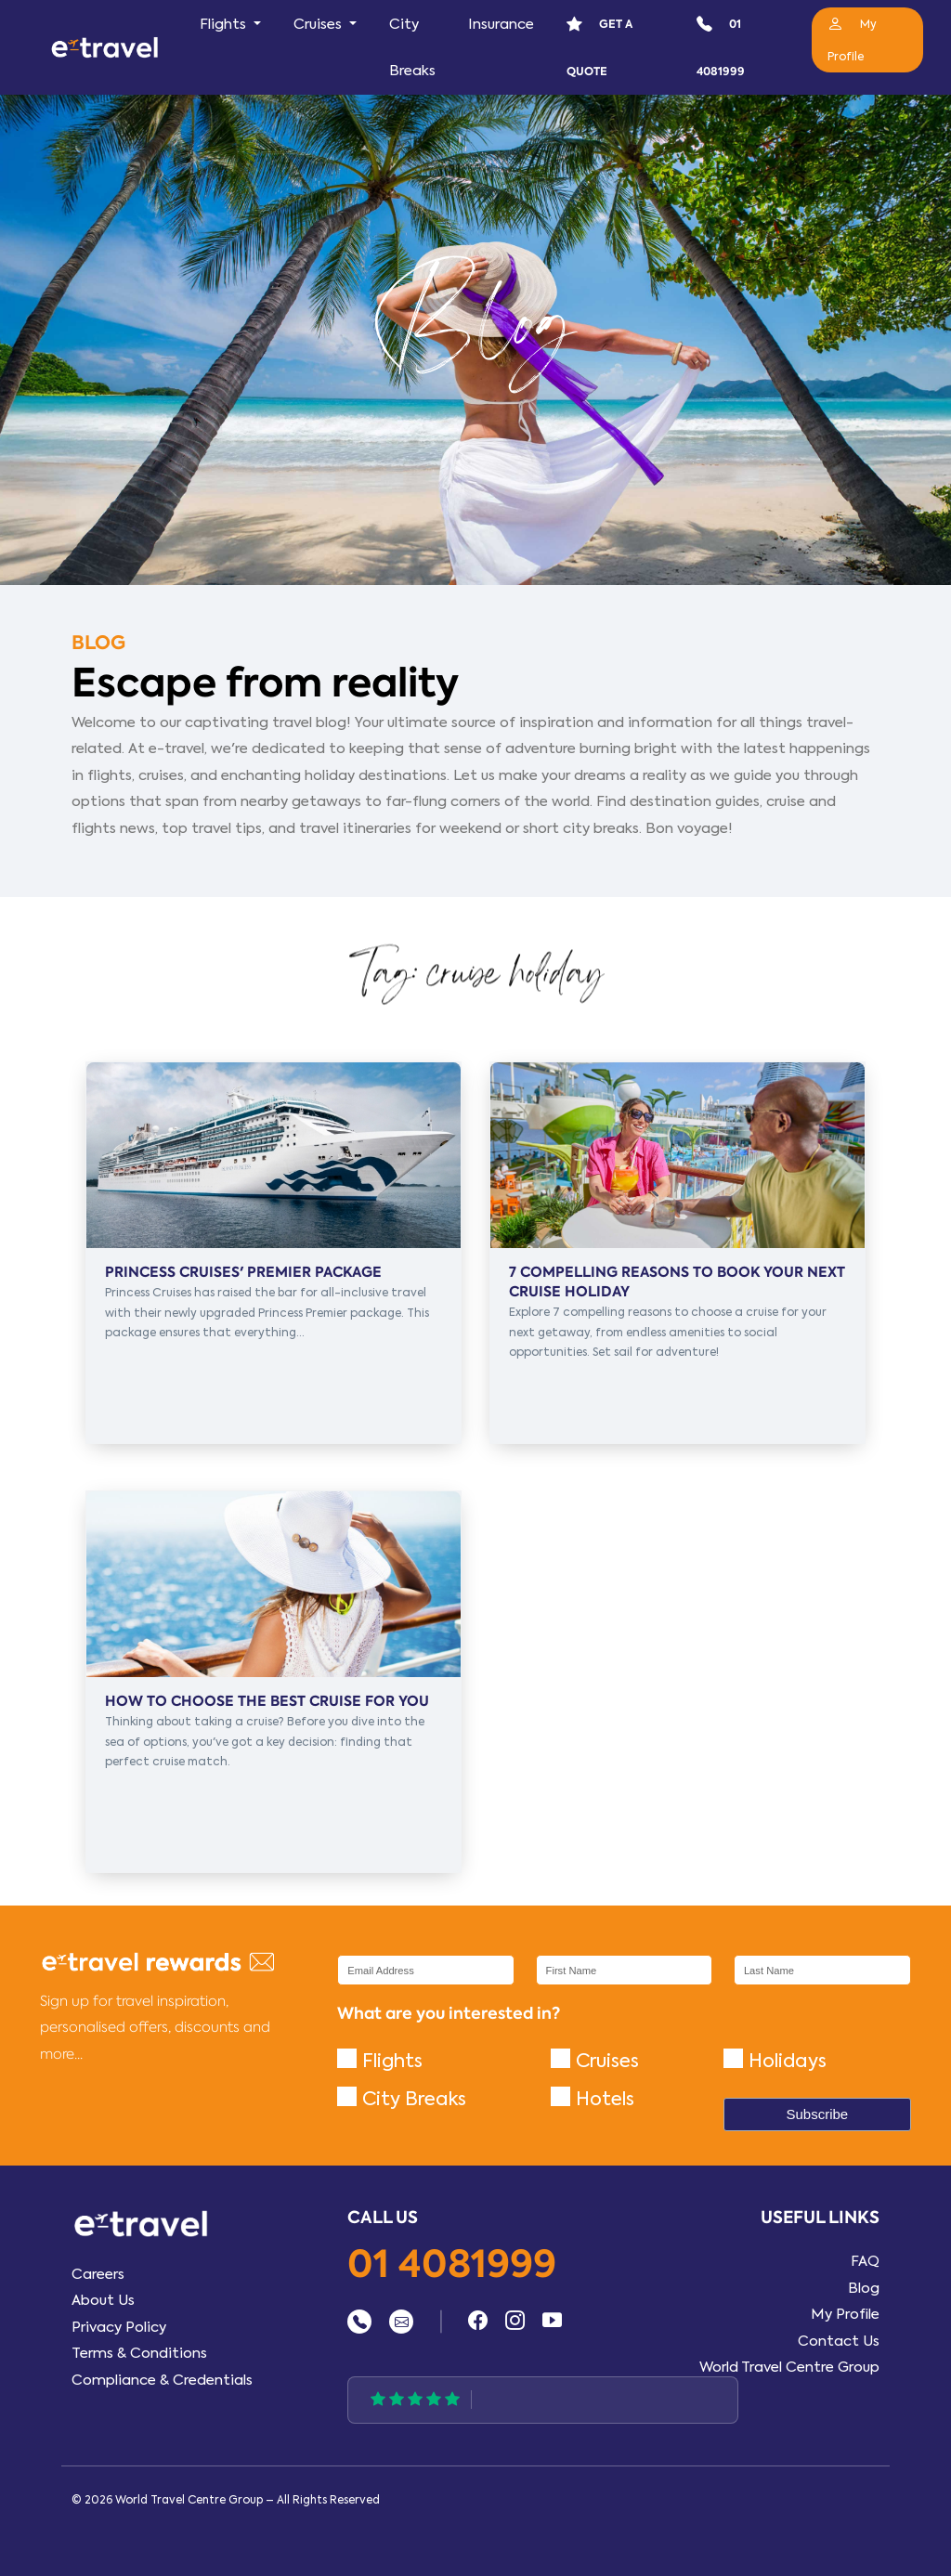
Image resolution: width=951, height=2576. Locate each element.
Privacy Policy (119, 2327)
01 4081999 (451, 2266)
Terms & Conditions (139, 2353)
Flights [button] (225, 24)
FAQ (865, 2261)
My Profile (845, 2314)
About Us (103, 2300)
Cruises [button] (319, 24)
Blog (863, 2288)
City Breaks (412, 47)
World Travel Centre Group (789, 2367)
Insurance (501, 24)
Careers (98, 2274)
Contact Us (838, 2341)
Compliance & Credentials (162, 2380)
